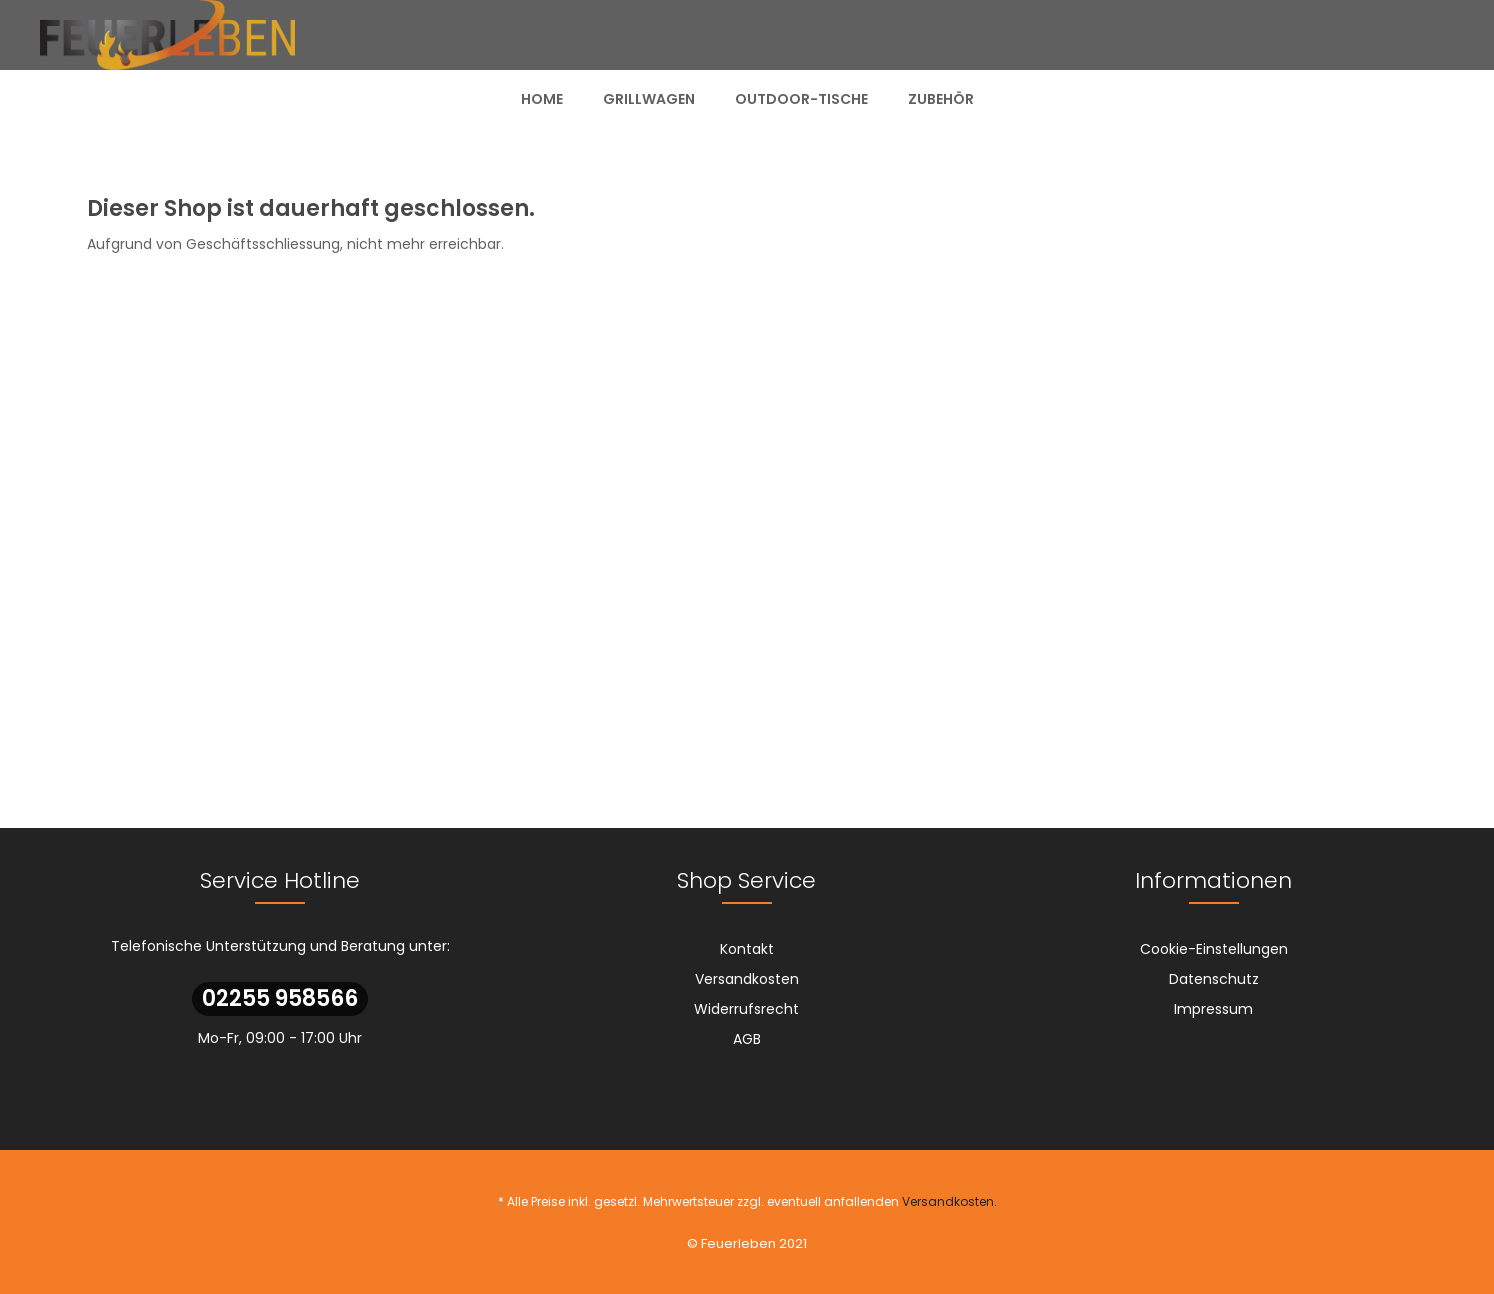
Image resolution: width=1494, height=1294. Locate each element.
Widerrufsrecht (746, 1009)
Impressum (1213, 1009)
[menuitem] (542, 99)
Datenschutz (1214, 979)
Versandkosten (747, 979)
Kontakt (747, 949)
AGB (747, 1039)
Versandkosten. (949, 1201)
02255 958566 (280, 998)
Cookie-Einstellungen (1214, 949)
